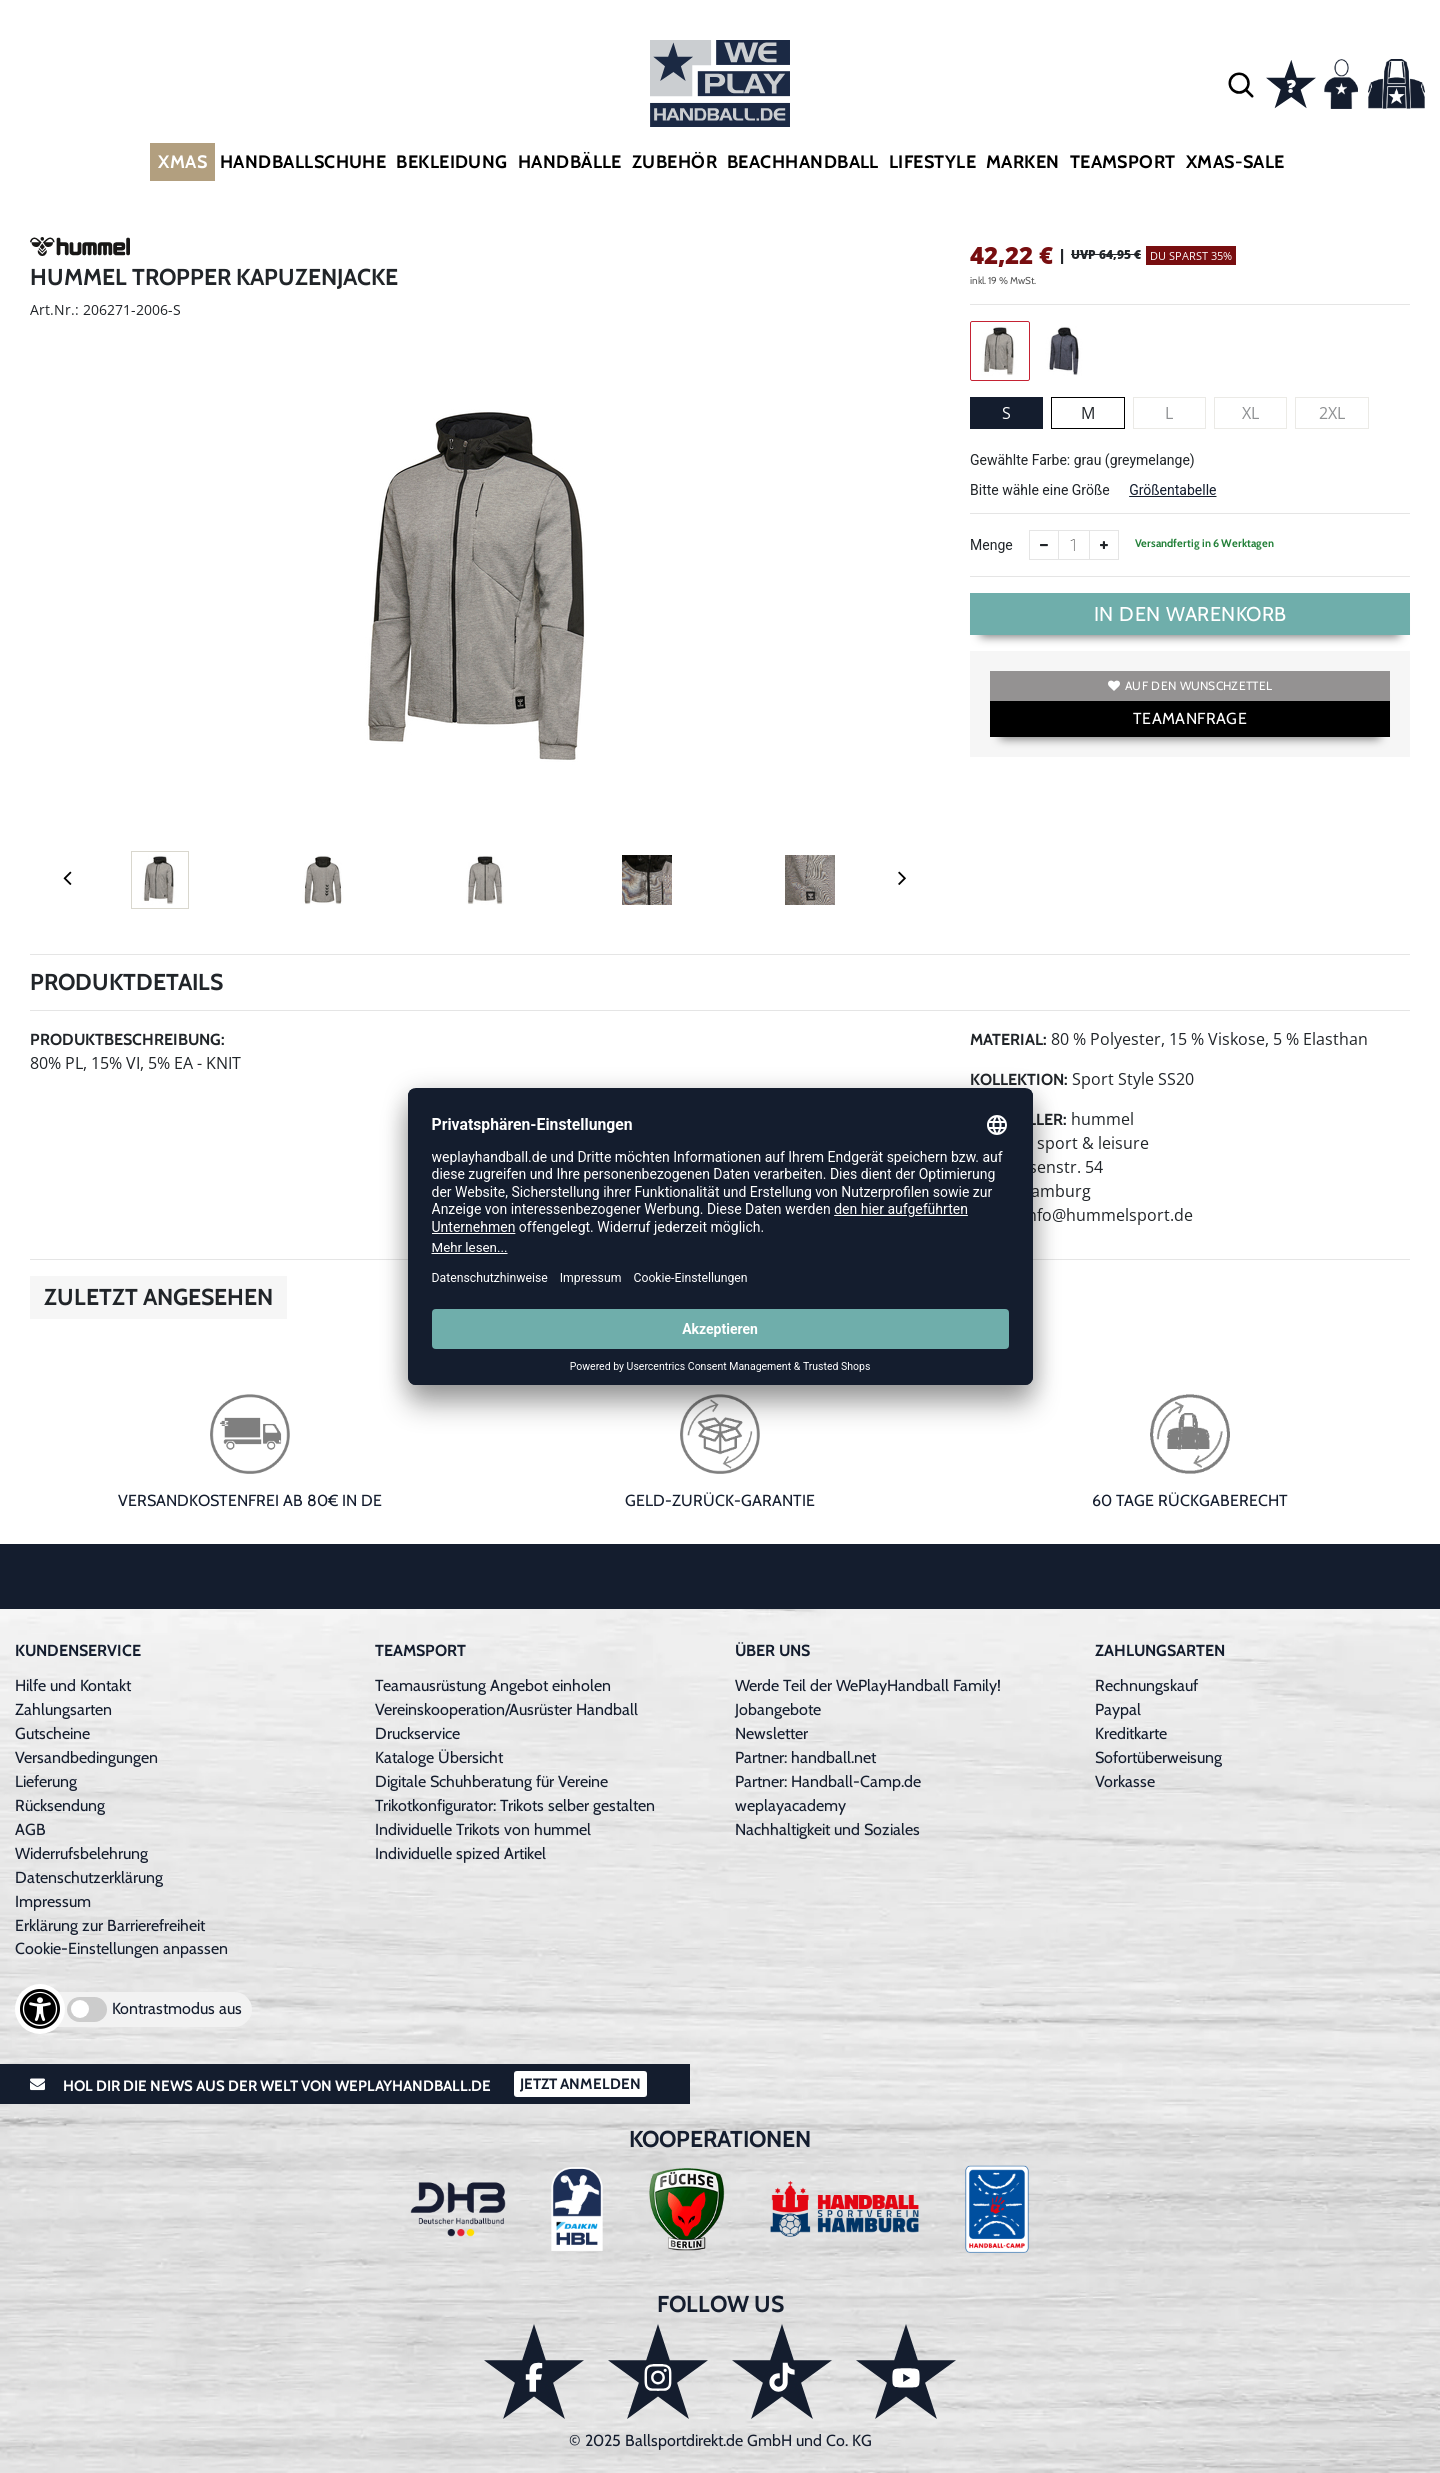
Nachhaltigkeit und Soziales (827, 1829)
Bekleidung (452, 162)
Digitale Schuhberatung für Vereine (491, 1781)
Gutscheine (52, 1733)
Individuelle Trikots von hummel (483, 1829)
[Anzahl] (1074, 545)
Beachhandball (803, 162)
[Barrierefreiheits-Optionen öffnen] (40, 2009)
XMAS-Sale (1235, 162)
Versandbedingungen (86, 1757)
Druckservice (417, 1733)
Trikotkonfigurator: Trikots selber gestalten (515, 1805)
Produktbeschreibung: (127, 1039)
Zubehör (674, 162)
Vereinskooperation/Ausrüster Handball (506, 1709)
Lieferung (46, 1781)
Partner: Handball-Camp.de (828, 1781)
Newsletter (771, 1733)
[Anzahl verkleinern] (1044, 545)
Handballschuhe (303, 162)
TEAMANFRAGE (1190, 718)
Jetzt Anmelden (580, 2084)
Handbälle (570, 162)
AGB (30, 1829)
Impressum (53, 1901)
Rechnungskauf (1146, 1685)
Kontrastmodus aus (177, 2008)
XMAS (182, 162)
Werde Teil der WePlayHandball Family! (868, 1685)
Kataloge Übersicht (439, 1757)
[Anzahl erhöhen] (1104, 545)
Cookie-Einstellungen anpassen (121, 1948)
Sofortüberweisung (1158, 1757)
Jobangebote (778, 1709)
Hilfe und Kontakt (73, 1685)
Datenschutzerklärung (89, 1877)
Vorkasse (1125, 1781)
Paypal (1118, 1709)
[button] (1241, 84)
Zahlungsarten (63, 1709)
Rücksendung (60, 1805)
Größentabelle (1172, 490)
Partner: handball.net (805, 1757)
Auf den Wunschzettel (1190, 685)
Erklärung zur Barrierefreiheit (110, 1925)
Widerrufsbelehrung (81, 1853)
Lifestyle (932, 162)
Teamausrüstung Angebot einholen (493, 1685)
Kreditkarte (1131, 1733)
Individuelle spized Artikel (460, 1853)
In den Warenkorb (1190, 614)
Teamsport (1123, 162)
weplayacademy (790, 1805)
